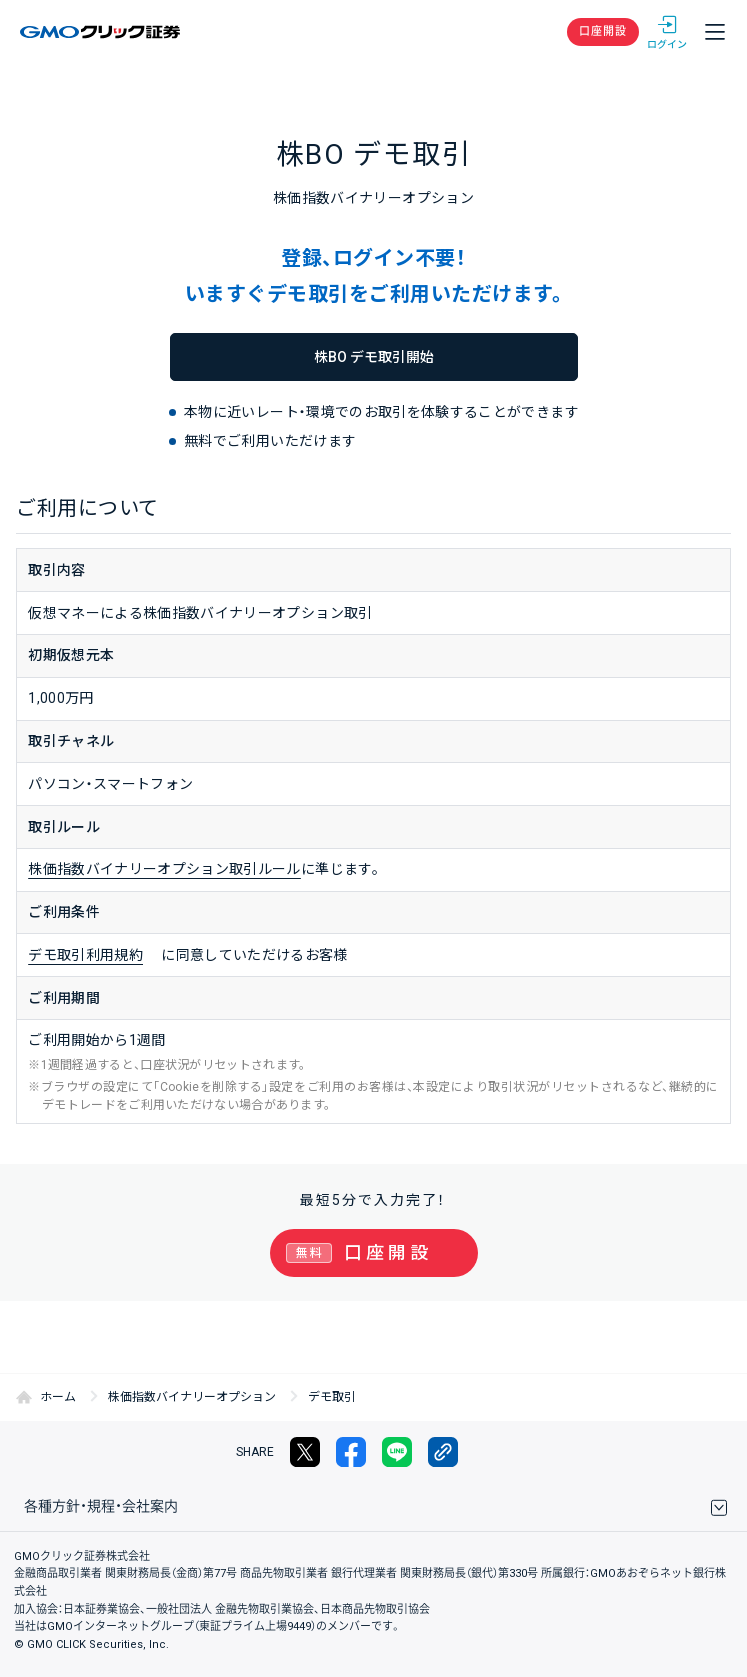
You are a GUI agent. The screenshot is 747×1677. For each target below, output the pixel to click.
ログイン (667, 32)
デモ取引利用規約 (85, 955)
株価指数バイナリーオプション (192, 1397)
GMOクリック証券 (101, 32)
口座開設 (603, 31)
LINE (397, 1452)
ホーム (58, 1397)
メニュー (715, 32)
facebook (351, 1452)
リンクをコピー (443, 1452)
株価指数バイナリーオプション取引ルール (164, 869)
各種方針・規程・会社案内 (101, 1506)
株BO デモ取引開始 (374, 357)
